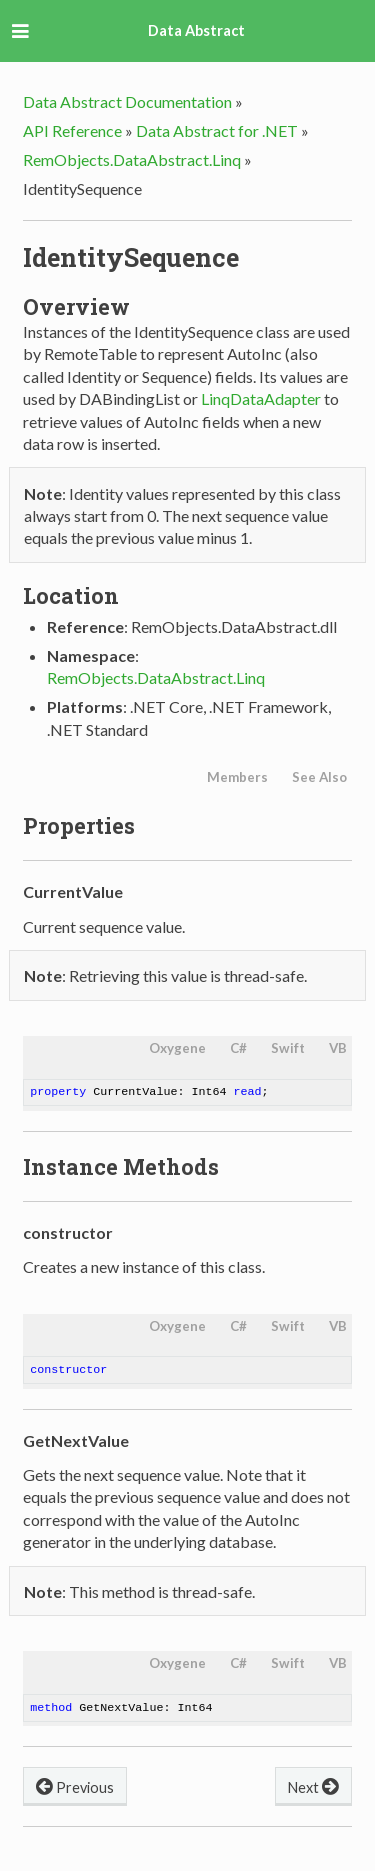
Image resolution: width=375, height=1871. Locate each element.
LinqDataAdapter (261, 398)
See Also (319, 777)
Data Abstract (196, 30)
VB (338, 1048)
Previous (75, 1785)
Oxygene (177, 1048)
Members (237, 777)
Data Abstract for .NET (217, 130)
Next (313, 1785)
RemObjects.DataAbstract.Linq (132, 159)
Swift (288, 1048)
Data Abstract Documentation (127, 101)
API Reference (72, 130)
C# (238, 1048)
